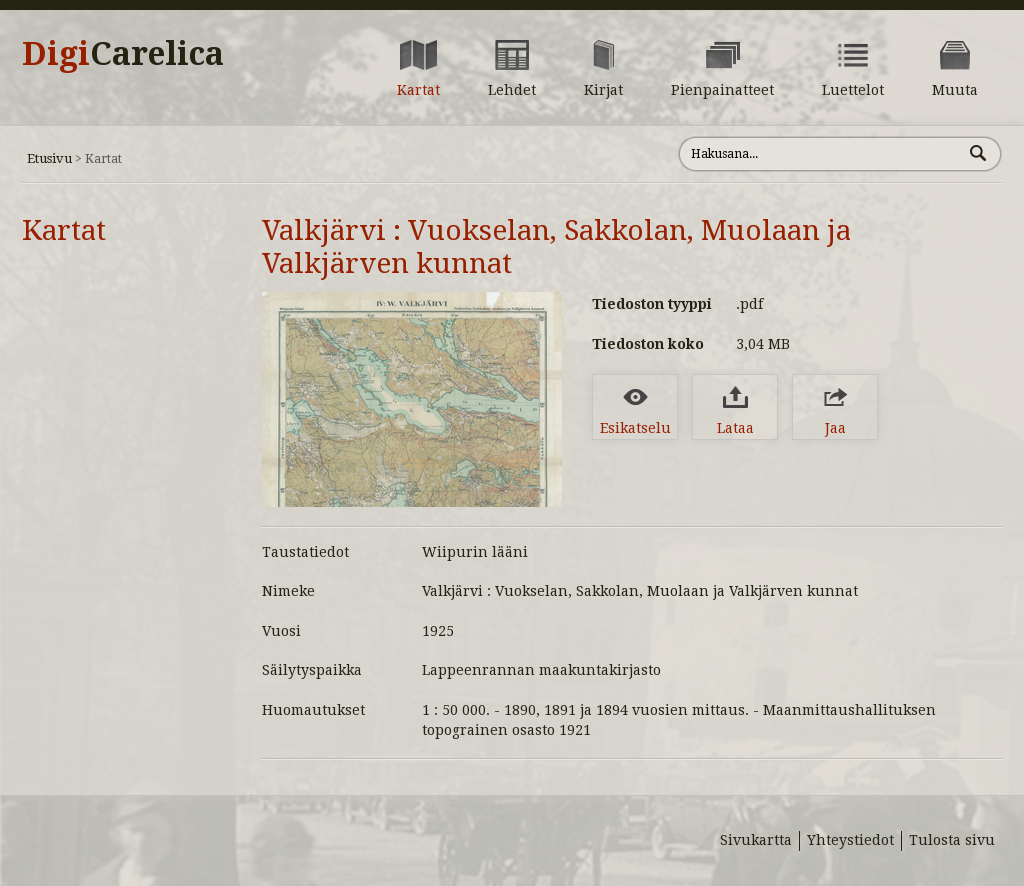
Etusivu (49, 158)
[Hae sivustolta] (820, 154)
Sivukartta (756, 840)
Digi (123, 54)
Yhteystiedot (850, 840)
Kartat (64, 230)
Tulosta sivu (952, 840)
